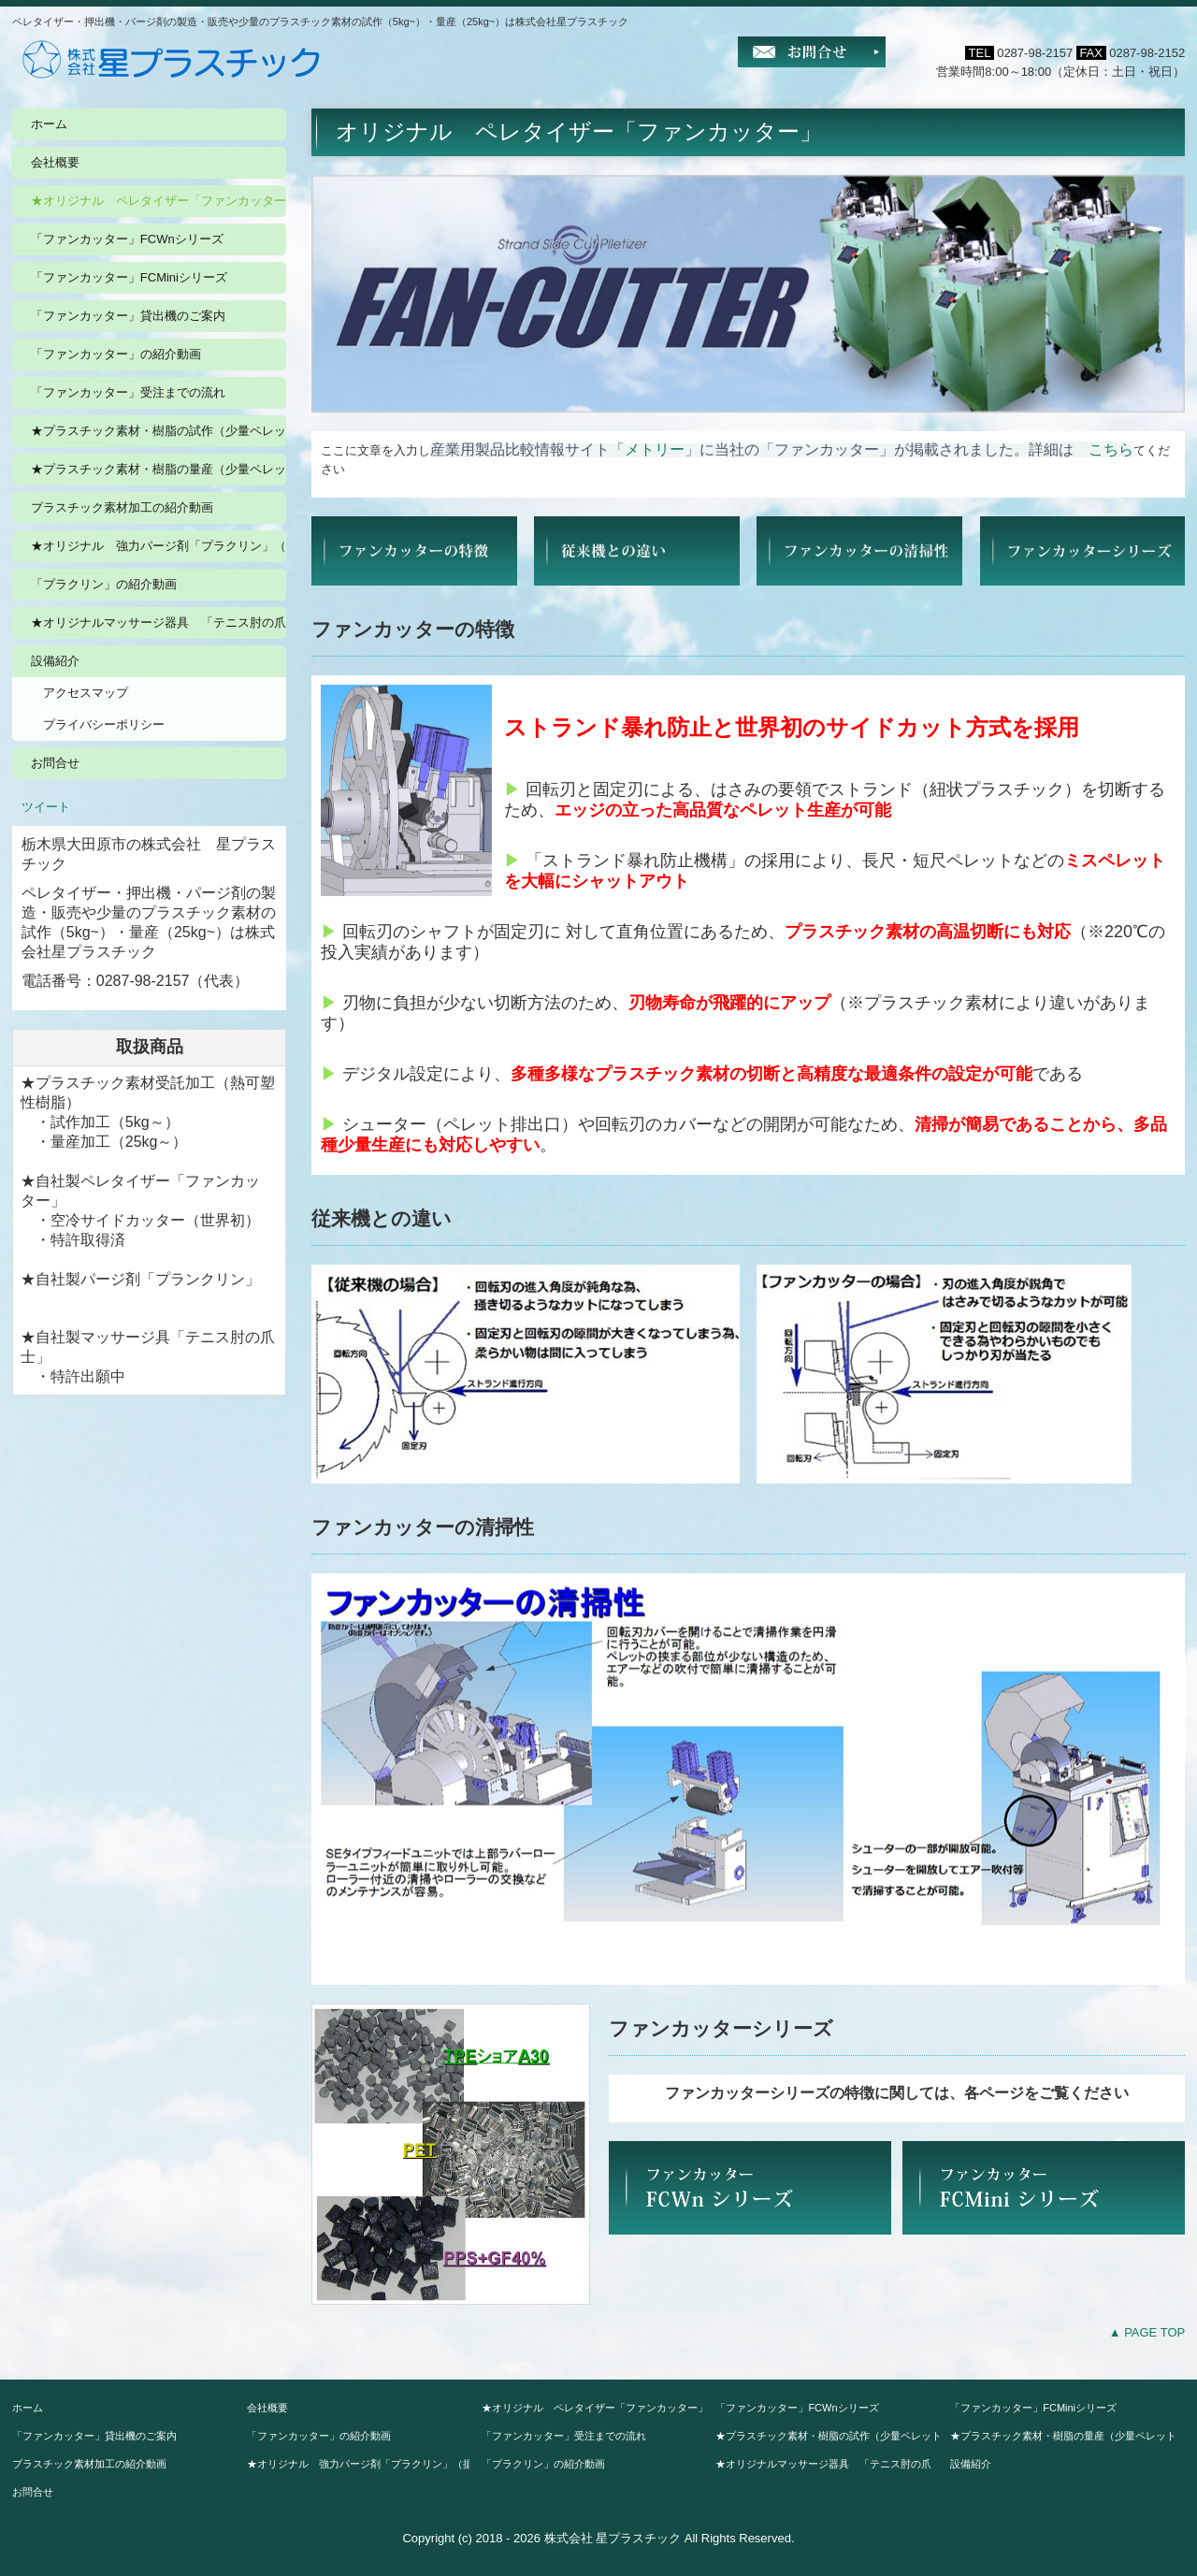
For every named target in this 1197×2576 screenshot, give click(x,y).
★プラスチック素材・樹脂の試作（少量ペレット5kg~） (159, 431)
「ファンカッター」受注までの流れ (128, 392)
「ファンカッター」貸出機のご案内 (128, 316)
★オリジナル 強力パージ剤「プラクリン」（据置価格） (159, 546)
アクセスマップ (85, 693)
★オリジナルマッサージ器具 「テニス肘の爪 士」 (159, 622)
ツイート (46, 807)
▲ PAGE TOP (1147, 2332)
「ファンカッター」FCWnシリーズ (127, 239)
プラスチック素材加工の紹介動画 (122, 507)
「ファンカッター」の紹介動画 (116, 354)
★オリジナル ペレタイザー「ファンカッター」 (159, 201)
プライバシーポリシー (104, 724)
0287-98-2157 (1035, 53)
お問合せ (55, 763)
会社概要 (55, 162)
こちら (1111, 449)
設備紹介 (55, 661)
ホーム (49, 124)
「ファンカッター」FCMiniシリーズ (129, 277)
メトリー (655, 449)
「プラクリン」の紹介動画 (104, 584)
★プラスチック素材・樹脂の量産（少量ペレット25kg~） (159, 469)
